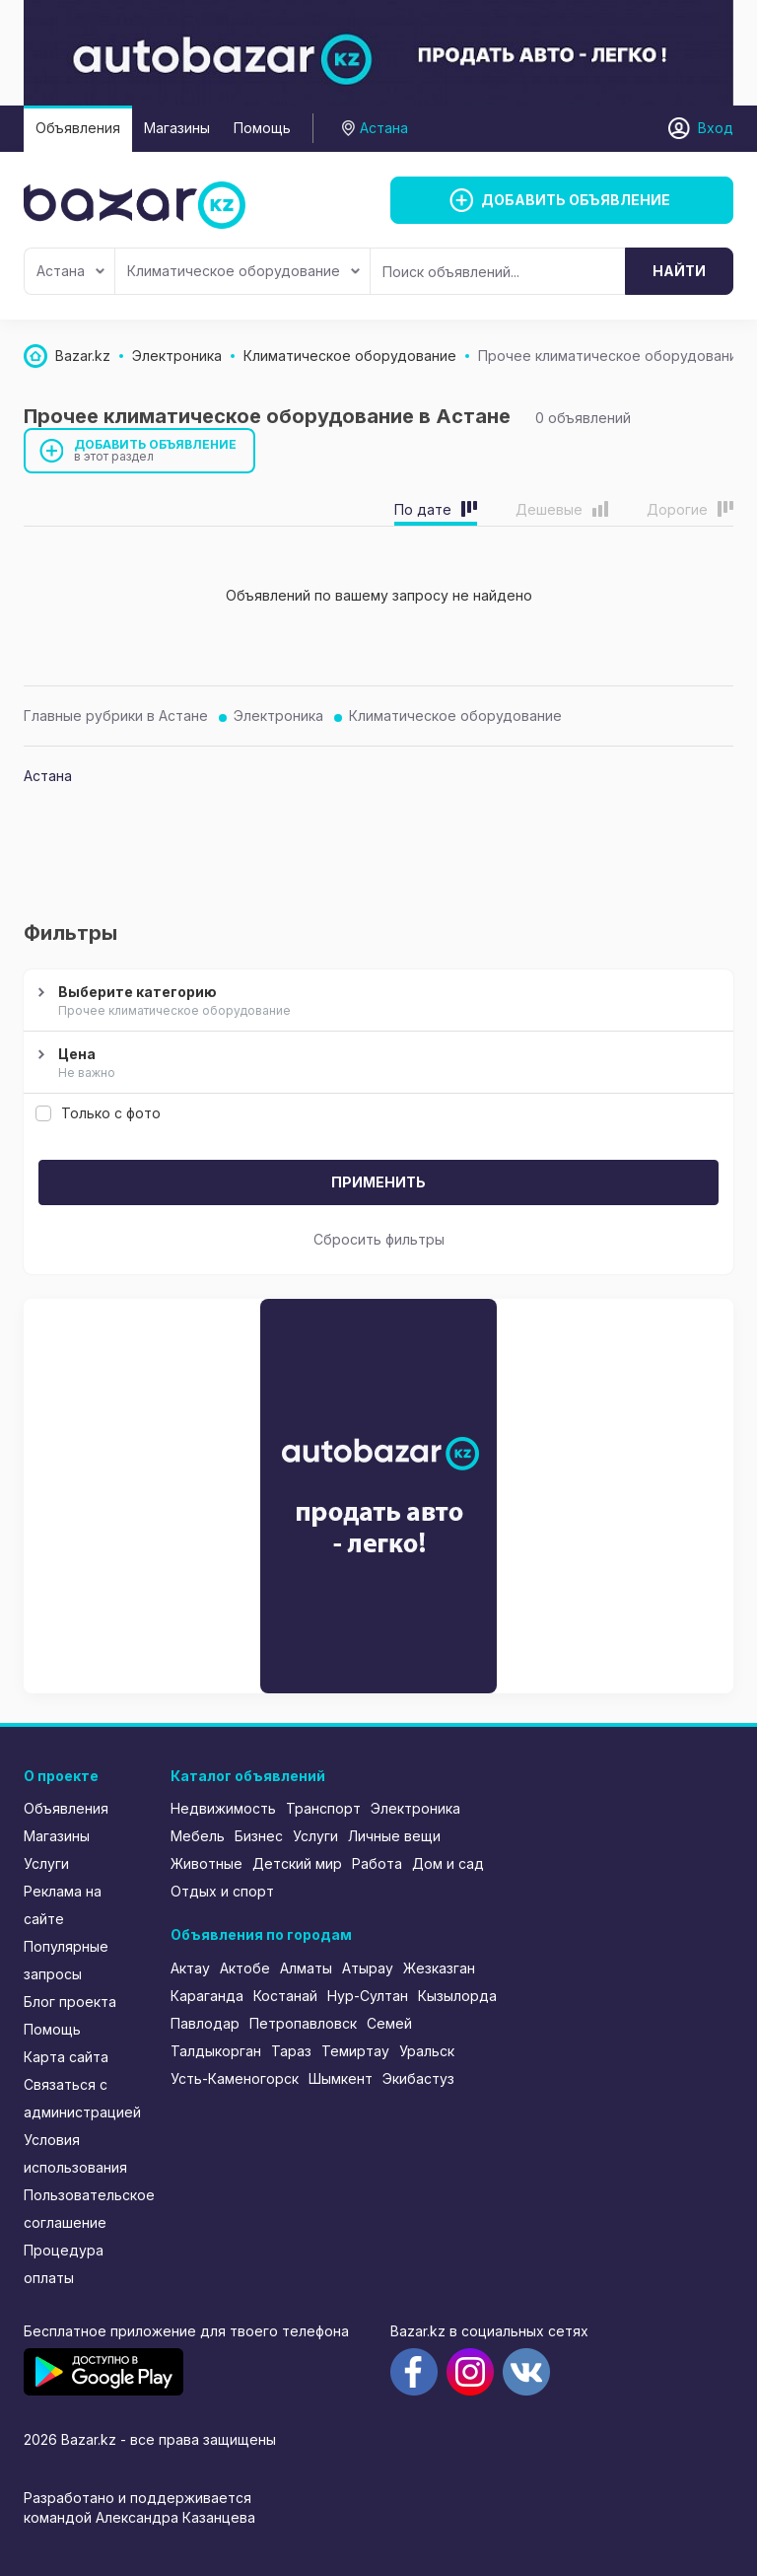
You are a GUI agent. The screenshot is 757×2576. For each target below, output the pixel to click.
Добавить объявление (156, 450)
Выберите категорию (376, 1002)
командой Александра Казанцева (139, 2517)
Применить (378, 1182)
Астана (70, 270)
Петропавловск (303, 2023)
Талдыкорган (216, 2050)
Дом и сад (448, 1863)
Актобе (245, 1968)
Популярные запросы (66, 1960)
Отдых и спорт (222, 1891)
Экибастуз (418, 2078)
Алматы (306, 1968)
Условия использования (75, 2153)
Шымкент (341, 2078)
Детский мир (297, 1863)
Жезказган (439, 1968)
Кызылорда (457, 1995)
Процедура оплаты (63, 2264)
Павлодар (205, 2023)
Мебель (198, 1835)
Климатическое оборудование (243, 270)
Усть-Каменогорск (235, 2078)
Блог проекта (70, 2001)
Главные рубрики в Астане (116, 715)
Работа (377, 1863)
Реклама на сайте (63, 1905)
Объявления (77, 127)
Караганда (207, 1995)
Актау (190, 1968)
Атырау (367, 1968)
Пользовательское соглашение (84, 2208)
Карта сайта (66, 2056)
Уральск (426, 2050)
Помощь (262, 127)
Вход (715, 127)
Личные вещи (394, 1835)
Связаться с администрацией (82, 2098)
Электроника (278, 715)
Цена (376, 1064)
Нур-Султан (367, 1995)
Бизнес (259, 1835)
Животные (206, 1863)
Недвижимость (223, 1808)
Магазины (177, 127)
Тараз (291, 2050)
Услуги (46, 1863)
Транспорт (323, 1808)
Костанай (285, 1995)
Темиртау (355, 2050)
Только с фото (98, 1113)
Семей (389, 2023)
